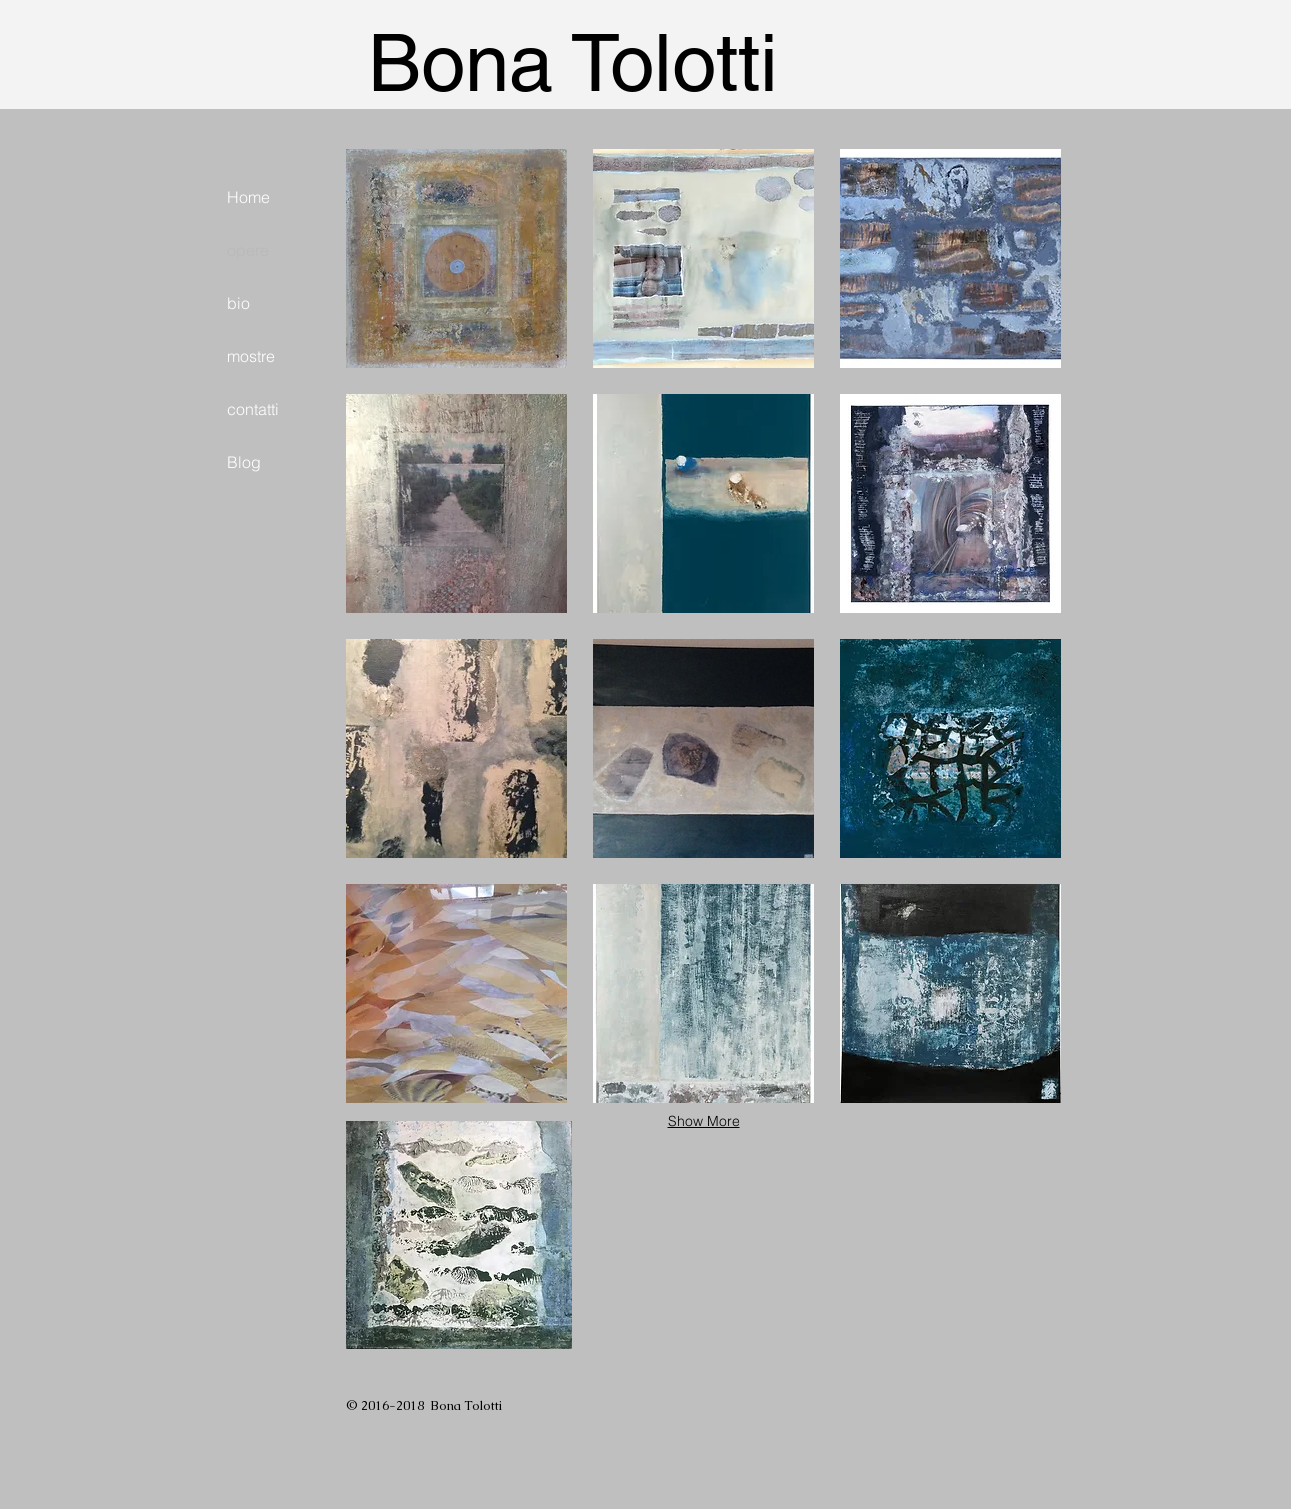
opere (248, 250)
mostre (251, 356)
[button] (456, 258)
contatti (253, 409)
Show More (704, 1121)
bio (238, 303)
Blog (244, 462)
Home (248, 197)
